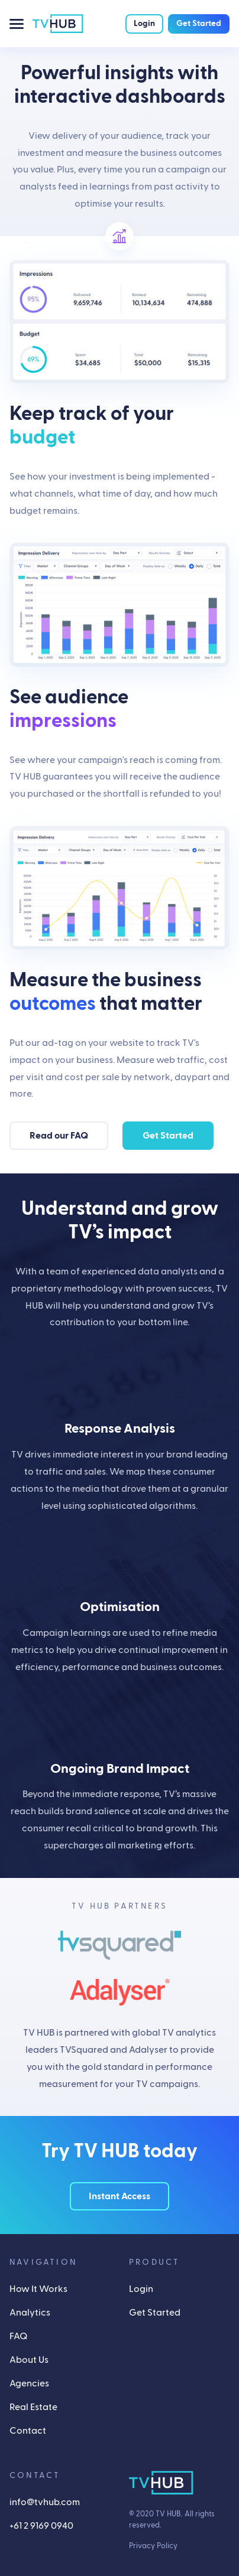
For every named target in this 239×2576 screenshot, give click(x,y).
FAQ (18, 2336)
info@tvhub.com (44, 2502)
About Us (29, 2360)
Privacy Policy (153, 2545)
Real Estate (33, 2407)
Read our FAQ (59, 1135)
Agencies (29, 2383)
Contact (27, 2430)
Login (144, 23)
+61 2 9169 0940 (41, 2526)
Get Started (198, 23)
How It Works (38, 2289)
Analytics (29, 2312)
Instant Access (119, 2196)
